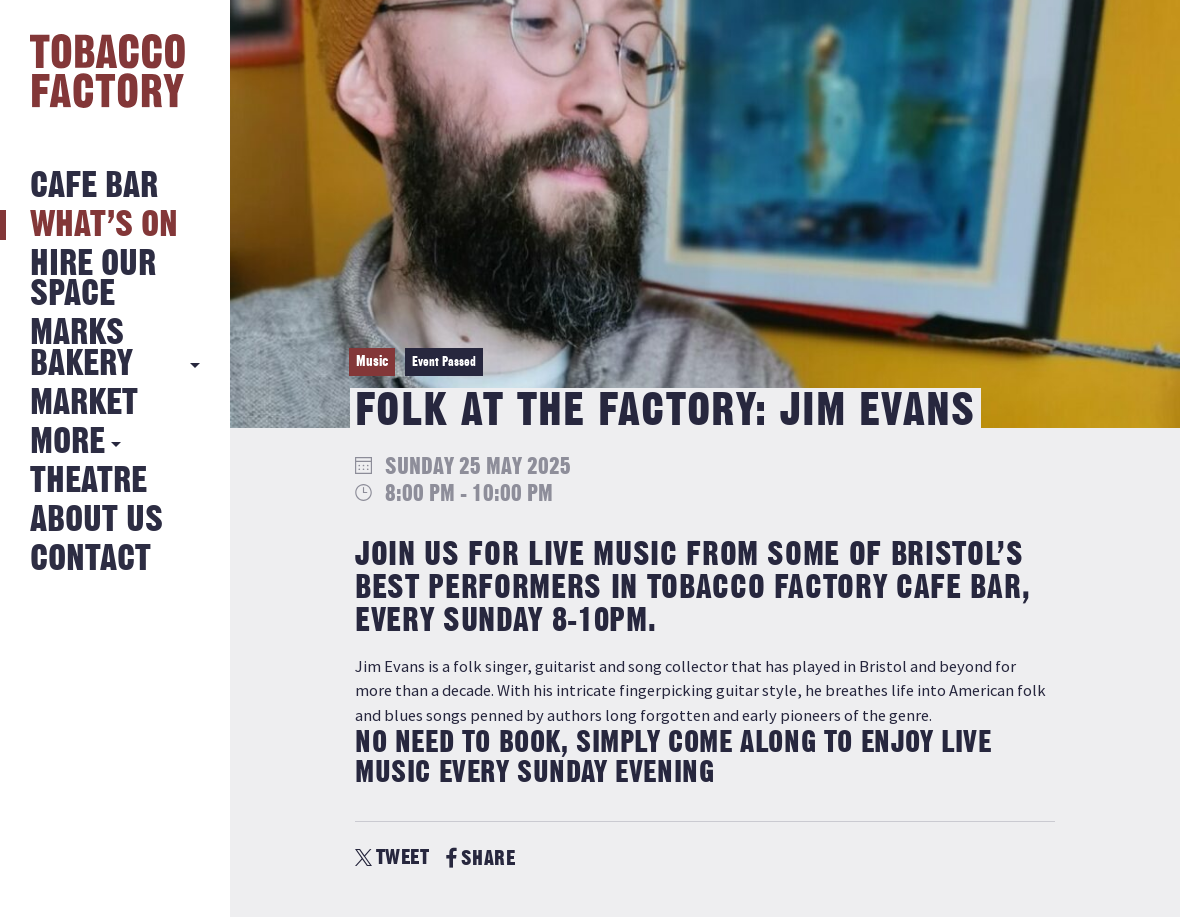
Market (84, 403)
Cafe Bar (94, 186)
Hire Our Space (93, 279)
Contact (90, 559)
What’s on (104, 225)
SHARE (480, 858)
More (67, 442)
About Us (96, 520)
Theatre (88, 481)
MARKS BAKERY (81, 348)
